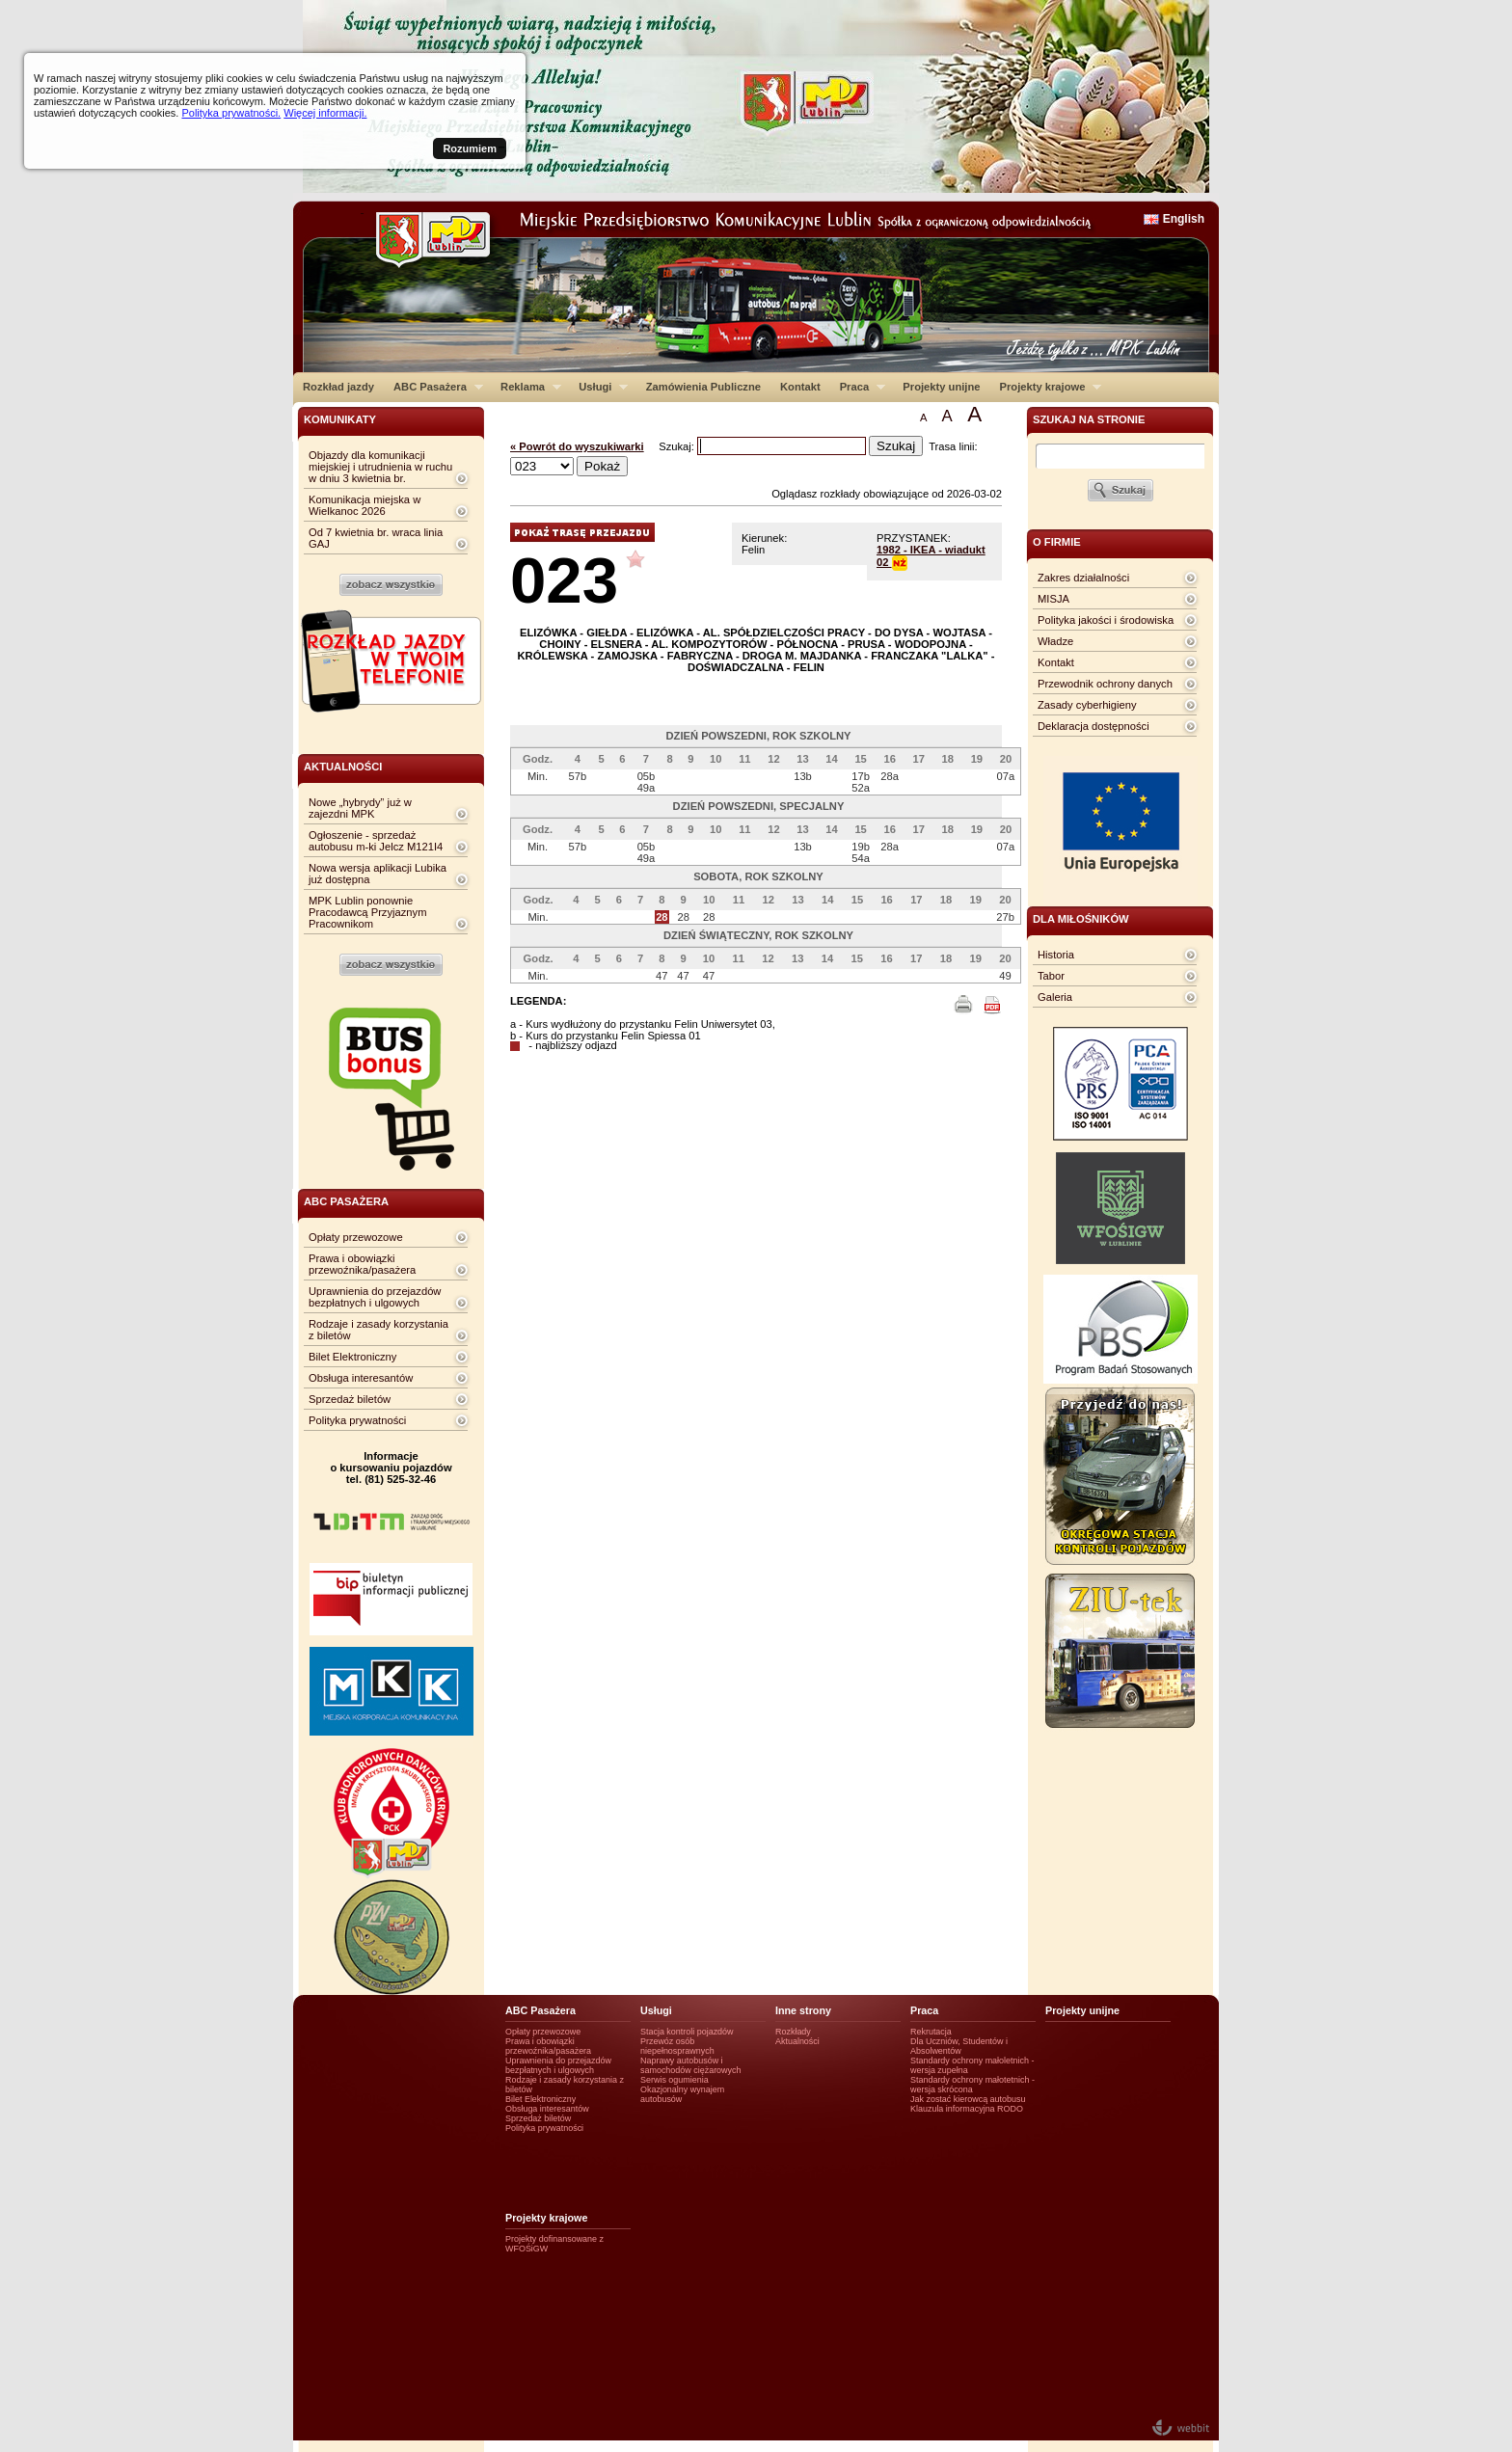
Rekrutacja (931, 2031)
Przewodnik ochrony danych (1105, 683)
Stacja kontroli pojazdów (687, 2031)
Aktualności (797, 2041)
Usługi (598, 386)
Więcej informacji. (325, 113)
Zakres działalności (1083, 577)
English (1183, 219)
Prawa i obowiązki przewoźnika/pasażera (362, 1264)
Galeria (1055, 997)
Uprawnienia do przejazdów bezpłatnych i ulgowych (375, 1296)
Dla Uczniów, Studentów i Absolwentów (959, 2046)
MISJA (1053, 599)
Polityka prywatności (357, 1420)
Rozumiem (470, 148)
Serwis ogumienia (674, 2080)
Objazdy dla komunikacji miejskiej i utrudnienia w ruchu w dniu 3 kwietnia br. (380, 466)
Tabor (1051, 976)
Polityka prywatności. (231, 113)
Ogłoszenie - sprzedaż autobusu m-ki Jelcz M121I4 (376, 840)
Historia (1056, 954)
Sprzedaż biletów (350, 1399)
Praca (857, 386)
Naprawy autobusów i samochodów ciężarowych (691, 2065)
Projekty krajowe (1046, 386)
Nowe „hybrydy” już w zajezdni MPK (360, 808)
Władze (1055, 641)
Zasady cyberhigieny (1087, 705)
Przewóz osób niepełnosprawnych (677, 2046)
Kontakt (800, 386)
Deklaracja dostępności (1093, 726)
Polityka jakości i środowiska (1106, 620)
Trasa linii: (953, 446)
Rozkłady (793, 2031)
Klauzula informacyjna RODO (966, 2109)
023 (564, 580)
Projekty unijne (941, 386)
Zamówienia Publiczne (703, 386)
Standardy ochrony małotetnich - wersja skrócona (972, 2084)
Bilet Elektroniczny (352, 1356)
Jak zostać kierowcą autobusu (967, 2099)
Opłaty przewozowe (356, 1237)
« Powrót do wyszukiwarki (577, 446)
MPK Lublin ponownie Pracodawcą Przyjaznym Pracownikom (367, 912)
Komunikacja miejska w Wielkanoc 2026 (364, 505)
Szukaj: (678, 446)
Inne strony (803, 2010)
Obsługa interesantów (361, 1378)
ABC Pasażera (433, 386)
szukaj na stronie (1089, 419)
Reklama (526, 386)
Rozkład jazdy (338, 386)
